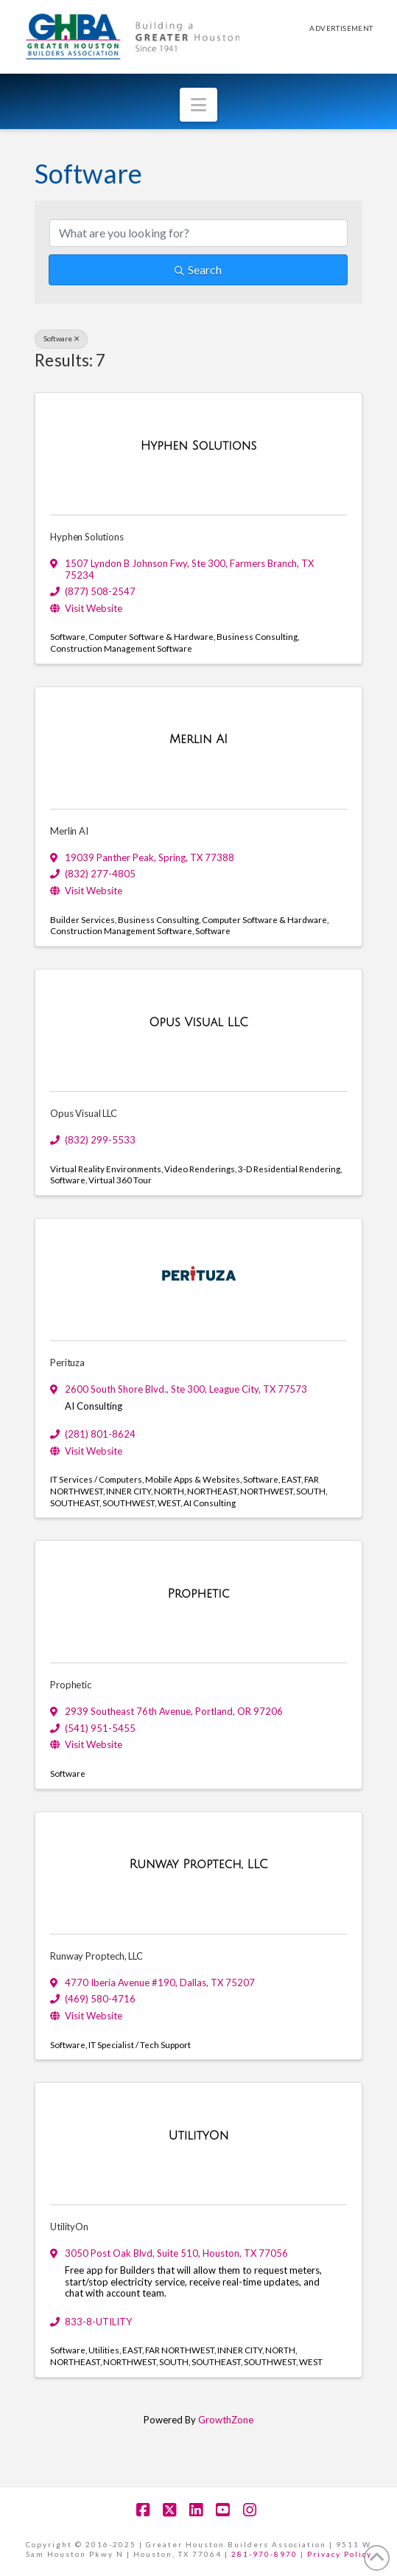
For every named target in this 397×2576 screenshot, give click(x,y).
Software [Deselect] (61, 338)
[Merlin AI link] (198, 740)
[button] (198, 105)
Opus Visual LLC (83, 1113)
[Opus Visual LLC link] (198, 1023)
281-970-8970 (264, 2553)
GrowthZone (225, 2420)
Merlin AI (69, 831)
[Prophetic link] (198, 1594)
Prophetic (70, 1685)
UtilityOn (69, 2226)
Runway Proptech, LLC (96, 1956)
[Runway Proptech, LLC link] (198, 1865)
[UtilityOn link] (199, 2136)
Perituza (67, 1362)
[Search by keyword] (198, 233)
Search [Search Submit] (198, 269)
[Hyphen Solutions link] (199, 446)
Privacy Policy (339, 2553)
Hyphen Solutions (86, 537)
